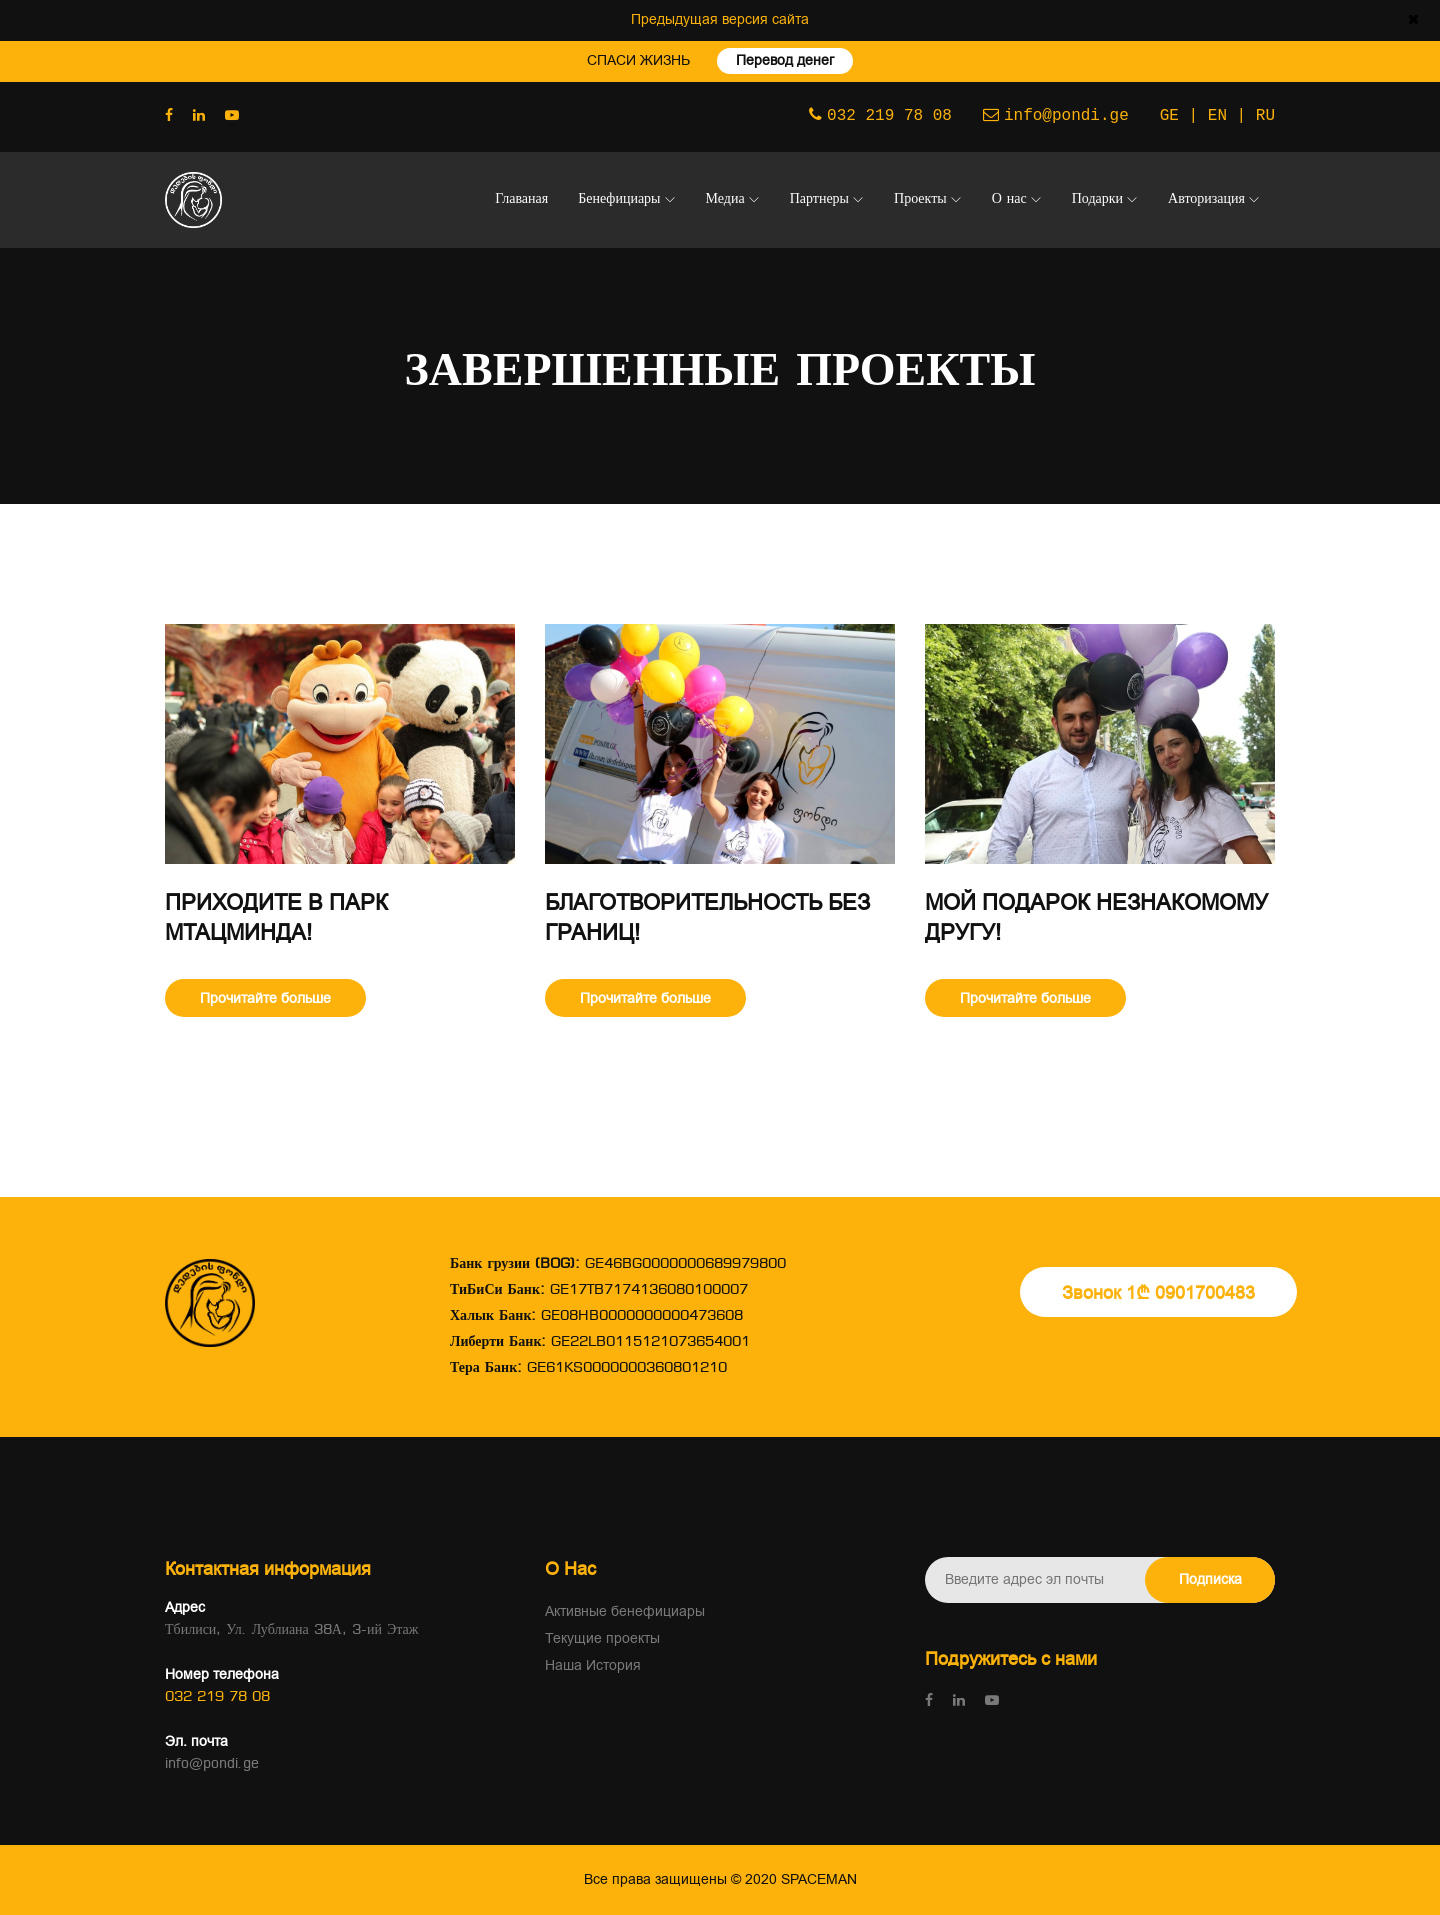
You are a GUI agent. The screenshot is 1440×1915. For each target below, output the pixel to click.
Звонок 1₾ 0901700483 (1158, 1293)
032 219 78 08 (889, 114)
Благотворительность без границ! (707, 918)
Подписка (1210, 1579)
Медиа (725, 199)
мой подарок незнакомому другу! (1096, 918)
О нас (1009, 199)
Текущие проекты (602, 1638)
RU (1265, 114)
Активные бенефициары (625, 1611)
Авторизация (1206, 199)
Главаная (521, 199)
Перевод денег (789, 60)
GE (1169, 114)
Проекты (920, 199)
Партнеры (819, 199)
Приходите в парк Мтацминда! (276, 918)
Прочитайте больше (265, 998)
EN (1217, 114)
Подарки (1097, 199)
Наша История (593, 1665)
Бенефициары (619, 199)
